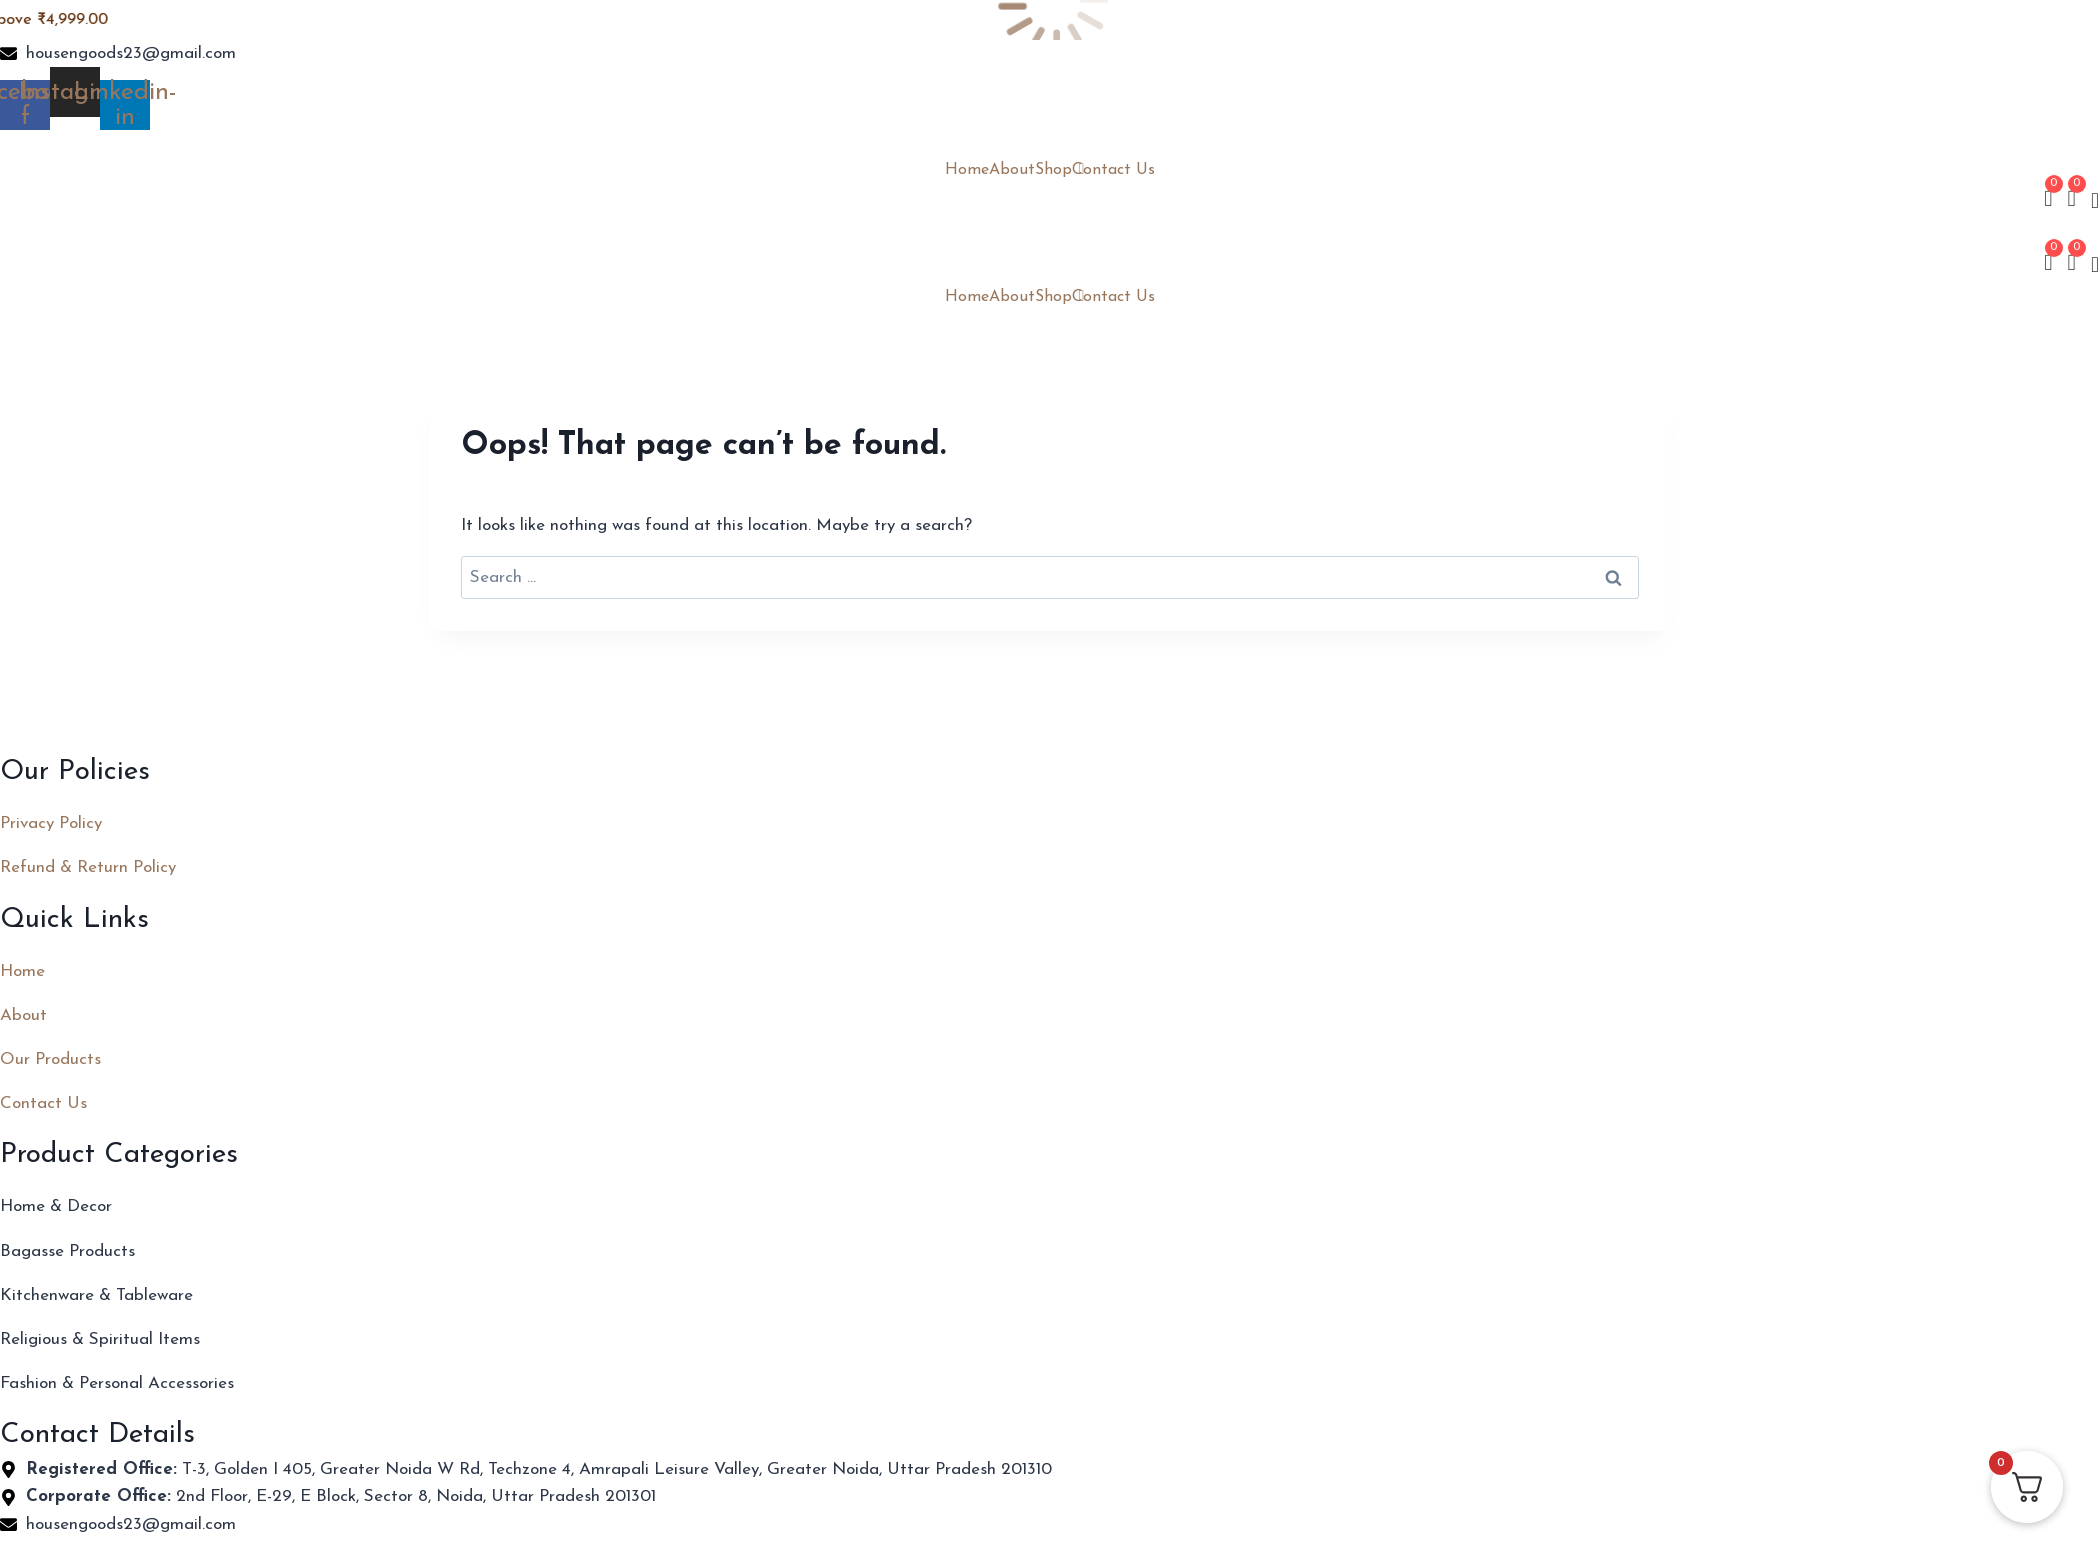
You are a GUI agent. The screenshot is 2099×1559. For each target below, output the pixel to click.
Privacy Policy (51, 823)
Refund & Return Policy (88, 867)
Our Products (50, 1059)
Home (967, 170)
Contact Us (1113, 170)
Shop (1053, 169)
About (1012, 170)
